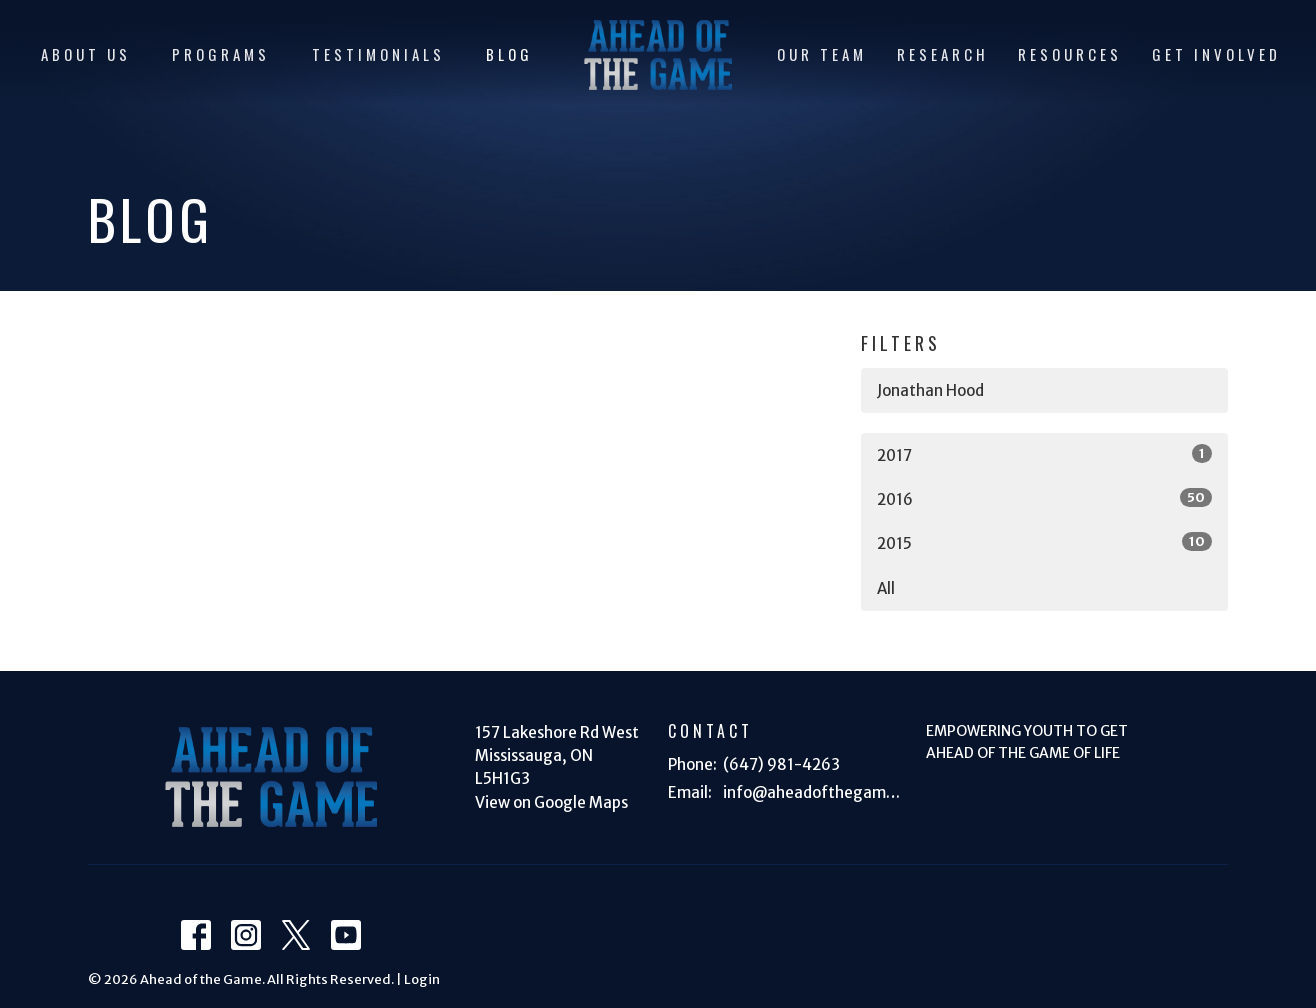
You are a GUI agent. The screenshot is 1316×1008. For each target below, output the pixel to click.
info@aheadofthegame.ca (814, 792)
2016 (1044, 498)
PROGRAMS (221, 54)
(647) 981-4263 (781, 764)
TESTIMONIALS (378, 54)
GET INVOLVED (1216, 54)
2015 (1044, 542)
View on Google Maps (551, 802)
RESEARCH (943, 54)
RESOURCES (1070, 54)
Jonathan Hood (930, 390)
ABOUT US (86, 54)
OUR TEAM (822, 54)
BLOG (509, 54)
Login (422, 979)
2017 (1044, 454)
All (886, 588)
